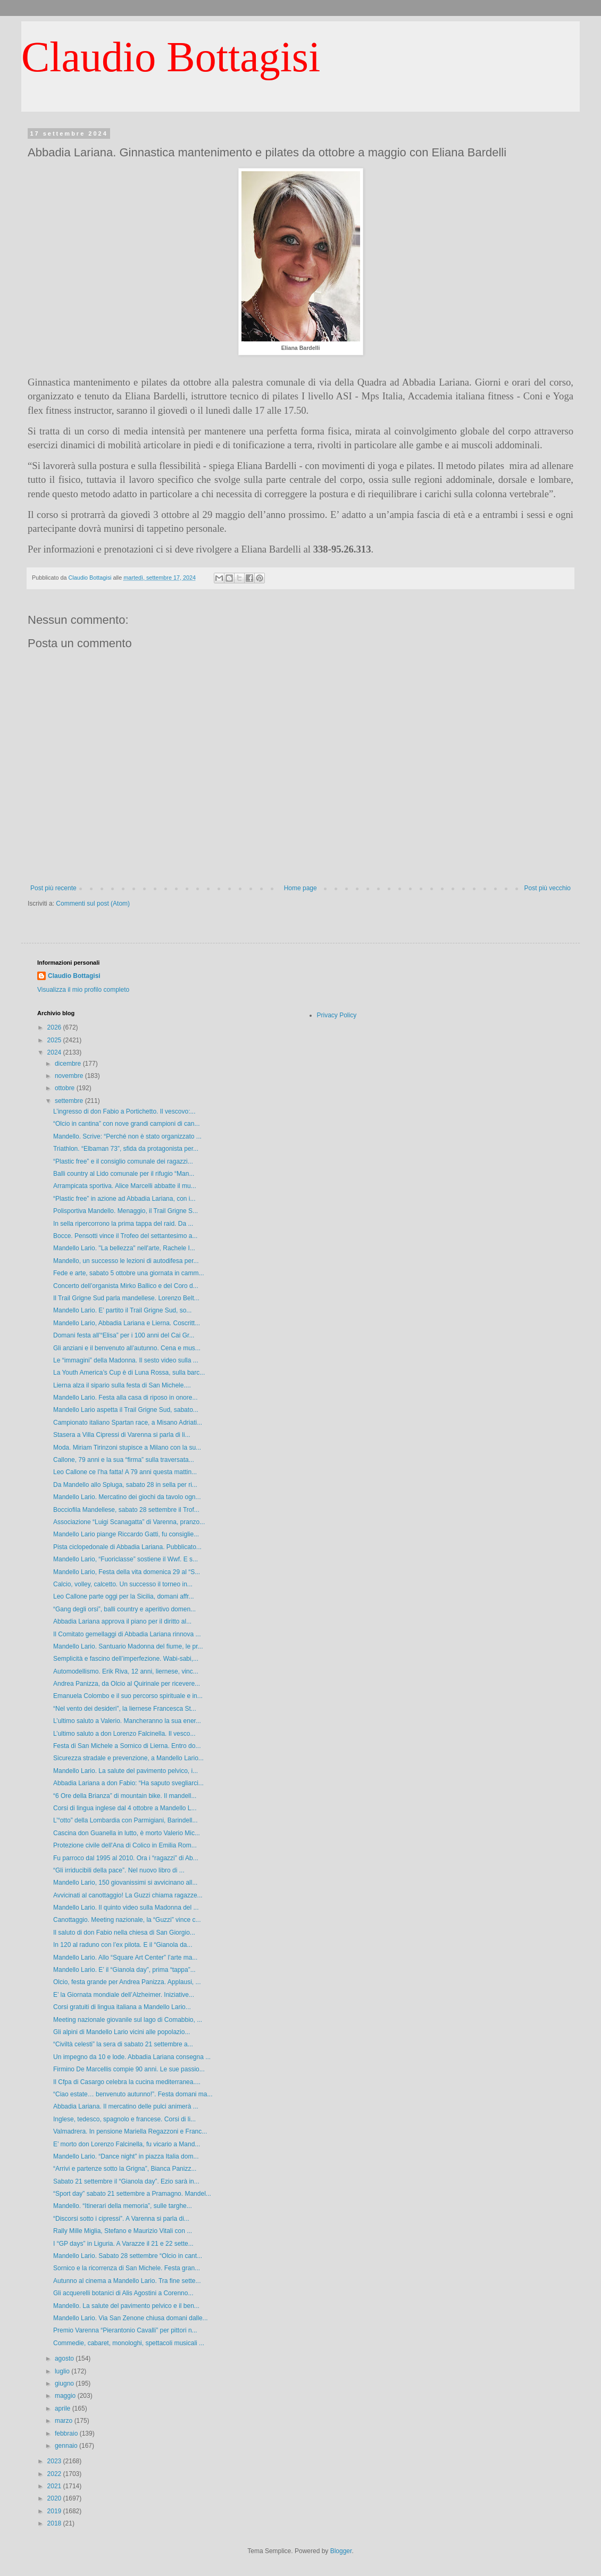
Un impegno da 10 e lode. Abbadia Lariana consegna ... (132, 2057)
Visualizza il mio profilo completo (83, 989)
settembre (70, 1101)
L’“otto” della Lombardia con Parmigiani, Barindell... (125, 1820)
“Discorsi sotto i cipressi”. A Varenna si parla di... (121, 2218)
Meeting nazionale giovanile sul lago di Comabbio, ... (127, 2019)
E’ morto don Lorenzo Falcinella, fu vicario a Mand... (126, 2144)
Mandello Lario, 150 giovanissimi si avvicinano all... (125, 1882)
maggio (66, 2395)
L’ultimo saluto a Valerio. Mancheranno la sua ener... (127, 1721)
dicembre (69, 1063)
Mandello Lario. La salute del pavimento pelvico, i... (125, 1771)
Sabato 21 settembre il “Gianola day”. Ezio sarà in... (126, 2181)
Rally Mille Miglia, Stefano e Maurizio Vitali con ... (122, 2231)
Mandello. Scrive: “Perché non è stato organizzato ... (127, 1136)
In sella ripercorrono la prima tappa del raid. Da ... (123, 1223)
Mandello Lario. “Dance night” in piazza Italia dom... (125, 2156)
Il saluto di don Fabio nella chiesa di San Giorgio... (124, 1932)
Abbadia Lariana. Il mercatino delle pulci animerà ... (125, 2106)
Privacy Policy (337, 1015)
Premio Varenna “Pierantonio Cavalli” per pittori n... (125, 2330)
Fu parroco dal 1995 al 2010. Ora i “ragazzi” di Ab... (125, 1858)
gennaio (67, 2445)
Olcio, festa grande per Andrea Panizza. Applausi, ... (127, 1982)
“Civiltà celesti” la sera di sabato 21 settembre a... (123, 2044)
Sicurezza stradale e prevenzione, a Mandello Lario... (128, 1758)
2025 (55, 1040)
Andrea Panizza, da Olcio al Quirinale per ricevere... (126, 1683)
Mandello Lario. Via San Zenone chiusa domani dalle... (130, 2318)
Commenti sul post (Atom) (93, 903)
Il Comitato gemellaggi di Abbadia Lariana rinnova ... (127, 1634)
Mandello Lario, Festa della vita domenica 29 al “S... (126, 1572)
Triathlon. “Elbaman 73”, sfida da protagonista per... (125, 1148)
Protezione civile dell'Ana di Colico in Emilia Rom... (125, 1845)
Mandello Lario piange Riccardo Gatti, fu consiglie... (126, 1534)
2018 (55, 2523)
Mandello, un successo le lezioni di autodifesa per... (126, 1261)
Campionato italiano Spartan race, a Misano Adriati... (127, 1422)
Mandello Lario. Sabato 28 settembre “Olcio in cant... (127, 2256)
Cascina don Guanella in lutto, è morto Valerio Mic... (126, 1833)
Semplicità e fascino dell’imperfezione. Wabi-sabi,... (125, 1658)
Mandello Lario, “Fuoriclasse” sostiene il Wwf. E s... (125, 1559)
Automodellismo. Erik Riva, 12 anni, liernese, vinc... (125, 1671)
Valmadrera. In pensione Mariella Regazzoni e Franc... (130, 2131)
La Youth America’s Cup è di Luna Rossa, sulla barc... (129, 1372)
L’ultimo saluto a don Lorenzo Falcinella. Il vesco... (124, 1733)
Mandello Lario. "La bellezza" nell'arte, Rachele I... (124, 1248)
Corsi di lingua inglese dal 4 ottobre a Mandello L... (125, 1808)
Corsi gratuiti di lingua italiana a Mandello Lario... (122, 2007)
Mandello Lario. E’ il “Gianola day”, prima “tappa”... (124, 1969)
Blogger (341, 2551)
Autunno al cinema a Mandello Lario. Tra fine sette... (127, 2281)
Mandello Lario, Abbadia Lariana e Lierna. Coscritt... (126, 1323)
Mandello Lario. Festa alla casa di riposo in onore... (125, 1397)
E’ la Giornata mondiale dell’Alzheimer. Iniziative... (123, 1994)
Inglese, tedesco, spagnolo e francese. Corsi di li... (124, 2119)
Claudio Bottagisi (170, 57)
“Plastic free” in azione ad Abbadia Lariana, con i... (124, 1198)
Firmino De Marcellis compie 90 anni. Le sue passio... (129, 2069)
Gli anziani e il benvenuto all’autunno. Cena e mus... (127, 1348)
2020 (55, 2498)
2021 (55, 2486)
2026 (55, 1027)
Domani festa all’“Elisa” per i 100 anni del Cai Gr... (123, 1335)
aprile (63, 2408)
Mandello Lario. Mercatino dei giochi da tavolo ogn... (127, 1497)
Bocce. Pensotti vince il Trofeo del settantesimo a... (125, 1236)
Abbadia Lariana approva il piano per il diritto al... (122, 1621)
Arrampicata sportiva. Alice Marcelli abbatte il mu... (124, 1186)
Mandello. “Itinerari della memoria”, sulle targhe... (122, 2206)
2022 (55, 2474)
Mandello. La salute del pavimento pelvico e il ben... (126, 2306)
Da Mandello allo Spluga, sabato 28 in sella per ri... (125, 1484)
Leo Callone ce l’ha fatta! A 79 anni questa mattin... (125, 1472)
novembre (70, 1076)
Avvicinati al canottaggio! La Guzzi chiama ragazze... (128, 1895)
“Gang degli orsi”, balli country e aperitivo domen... (124, 1609)
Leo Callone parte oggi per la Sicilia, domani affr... (123, 1596)
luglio (63, 2371)
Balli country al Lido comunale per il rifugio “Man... (123, 1173)
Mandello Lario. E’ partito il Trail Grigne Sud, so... (122, 1310)
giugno (65, 2383)
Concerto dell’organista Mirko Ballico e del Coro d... (125, 1286)
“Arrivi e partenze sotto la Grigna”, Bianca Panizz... (124, 2168)
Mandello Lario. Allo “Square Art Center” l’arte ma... (125, 1957)
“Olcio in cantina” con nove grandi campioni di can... (126, 1123)
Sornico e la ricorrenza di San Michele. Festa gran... (126, 2268)
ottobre (66, 1088)
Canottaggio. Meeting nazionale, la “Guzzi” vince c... (127, 1919)
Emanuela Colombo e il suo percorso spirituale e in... (128, 1696)
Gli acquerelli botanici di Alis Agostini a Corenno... (123, 2293)
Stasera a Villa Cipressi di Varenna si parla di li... (121, 1434)
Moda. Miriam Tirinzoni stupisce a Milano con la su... (127, 1447)
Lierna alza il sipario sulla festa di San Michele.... (122, 1385)
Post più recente (53, 888)
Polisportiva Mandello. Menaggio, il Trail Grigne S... (125, 1211)
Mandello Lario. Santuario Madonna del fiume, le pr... (128, 1646)
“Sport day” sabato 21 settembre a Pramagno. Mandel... (132, 2193)
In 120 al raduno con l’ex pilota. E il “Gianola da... (123, 1944)
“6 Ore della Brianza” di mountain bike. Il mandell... (124, 1796)
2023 (55, 2461)
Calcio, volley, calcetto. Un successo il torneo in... (123, 1584)
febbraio (67, 2433)
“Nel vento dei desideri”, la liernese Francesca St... (124, 1708)
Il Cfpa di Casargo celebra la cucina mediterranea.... (127, 2082)
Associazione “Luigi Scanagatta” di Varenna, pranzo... (129, 1522)
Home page (300, 888)
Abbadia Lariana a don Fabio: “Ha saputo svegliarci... (128, 1783)
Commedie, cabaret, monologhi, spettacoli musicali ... (128, 2343)
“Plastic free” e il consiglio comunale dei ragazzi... (123, 1161)
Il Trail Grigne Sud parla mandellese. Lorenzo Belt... (126, 1298)
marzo (64, 2420)
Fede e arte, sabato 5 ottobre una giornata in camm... (128, 1273)
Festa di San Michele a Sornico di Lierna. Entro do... (127, 1746)
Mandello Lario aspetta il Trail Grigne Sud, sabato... (125, 1410)
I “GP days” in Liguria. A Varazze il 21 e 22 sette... (123, 2243)
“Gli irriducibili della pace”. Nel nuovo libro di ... (119, 1870)
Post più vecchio (547, 888)
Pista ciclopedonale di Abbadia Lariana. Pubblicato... (127, 1547)
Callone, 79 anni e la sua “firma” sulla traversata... (123, 1459)
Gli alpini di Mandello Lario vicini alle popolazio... (121, 2032)
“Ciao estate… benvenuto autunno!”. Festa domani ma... (133, 2094)
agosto (65, 2358)
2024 (55, 1052)
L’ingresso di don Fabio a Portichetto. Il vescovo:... (124, 1111)
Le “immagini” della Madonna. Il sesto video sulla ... (125, 1360)
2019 (55, 2511)
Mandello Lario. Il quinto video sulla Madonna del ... (126, 1907)
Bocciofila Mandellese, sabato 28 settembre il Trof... (126, 1509)
